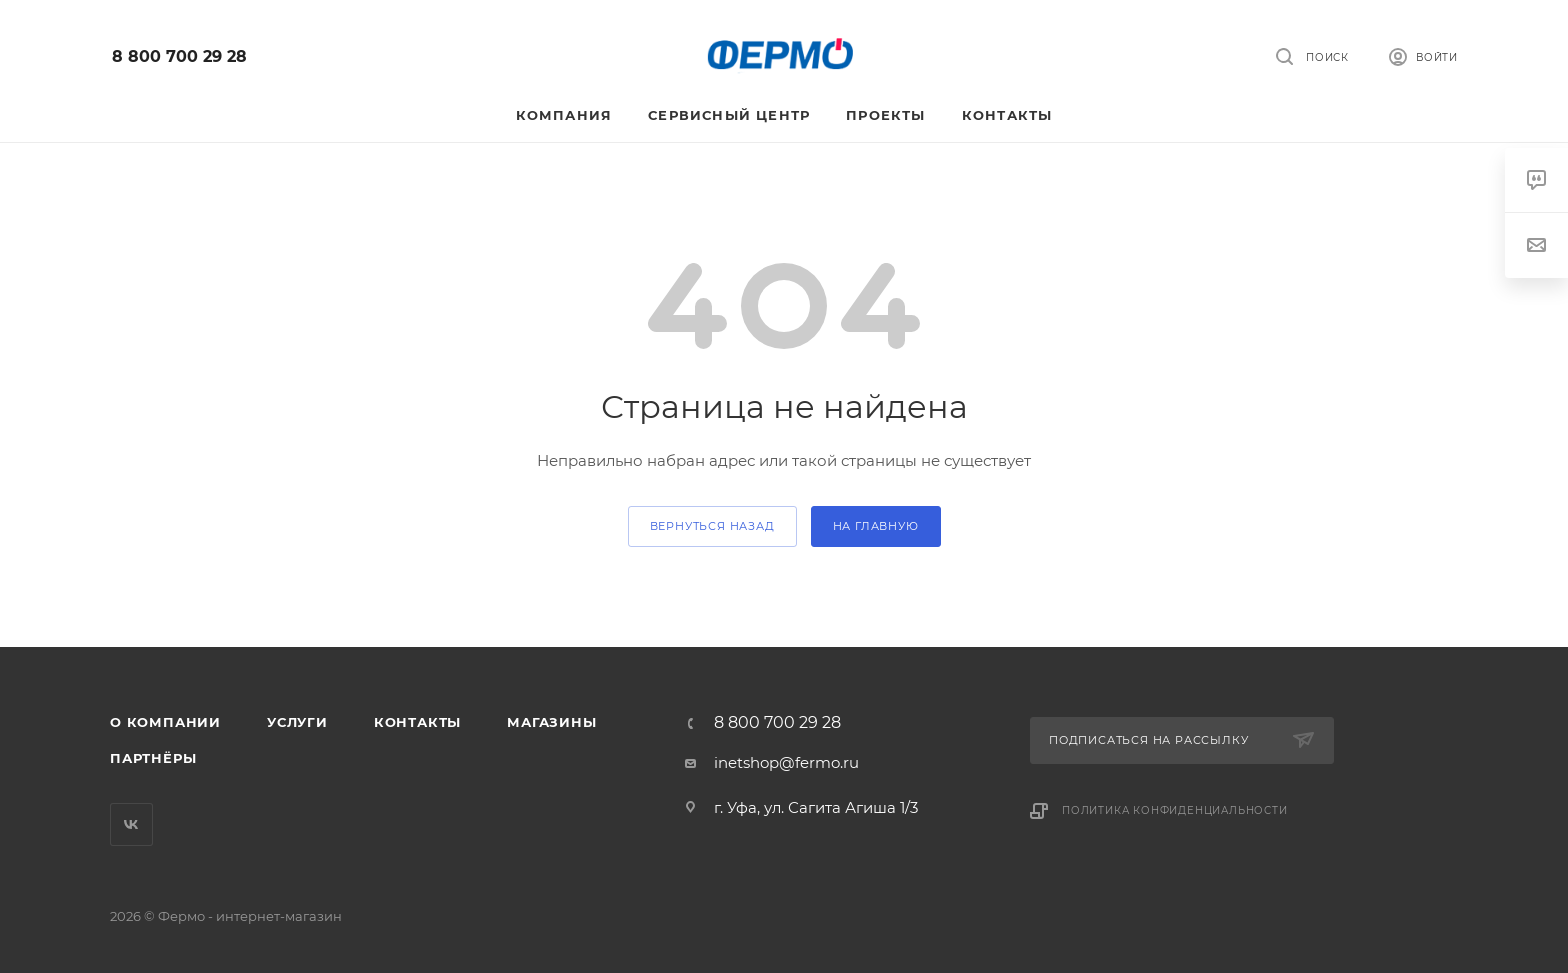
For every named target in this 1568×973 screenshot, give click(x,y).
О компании (165, 722)
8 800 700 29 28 (179, 56)
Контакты (417, 722)
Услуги (297, 722)
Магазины (551, 722)
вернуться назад (712, 526)
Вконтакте (131, 824)
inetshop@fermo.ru (786, 762)
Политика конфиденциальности (1175, 810)
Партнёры (153, 758)
